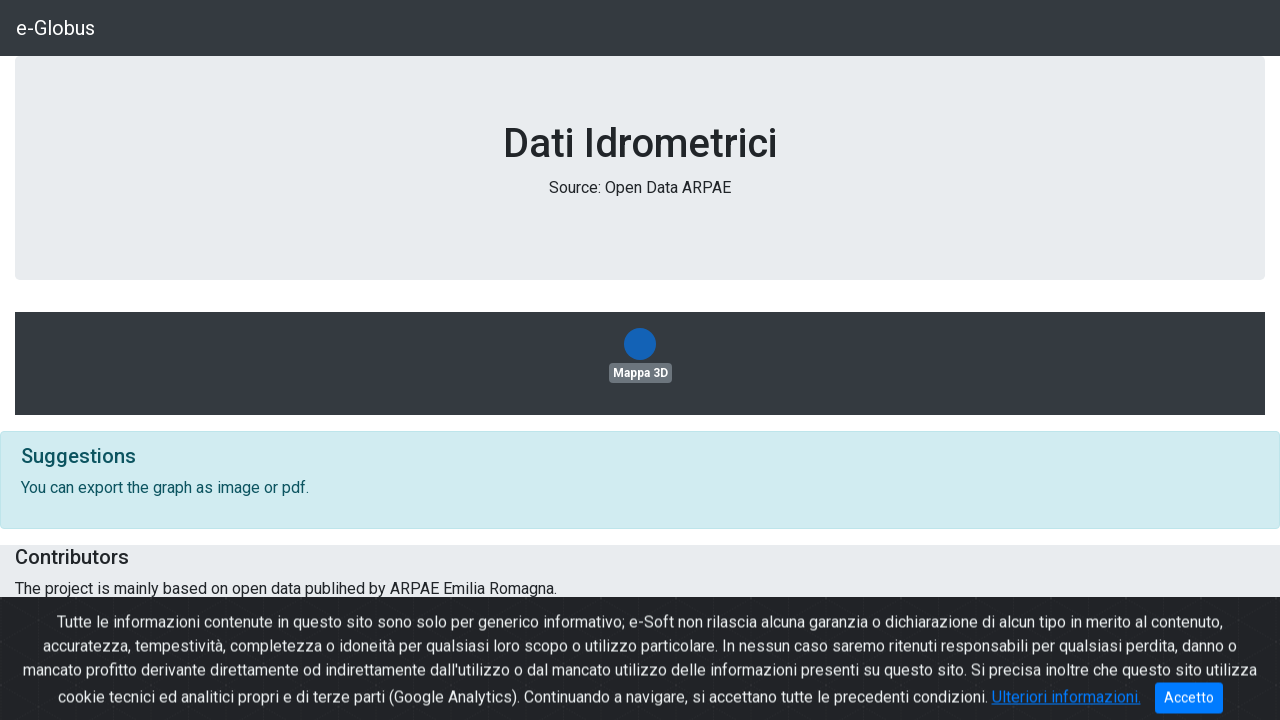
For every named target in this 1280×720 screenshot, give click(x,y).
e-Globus (55, 28)
